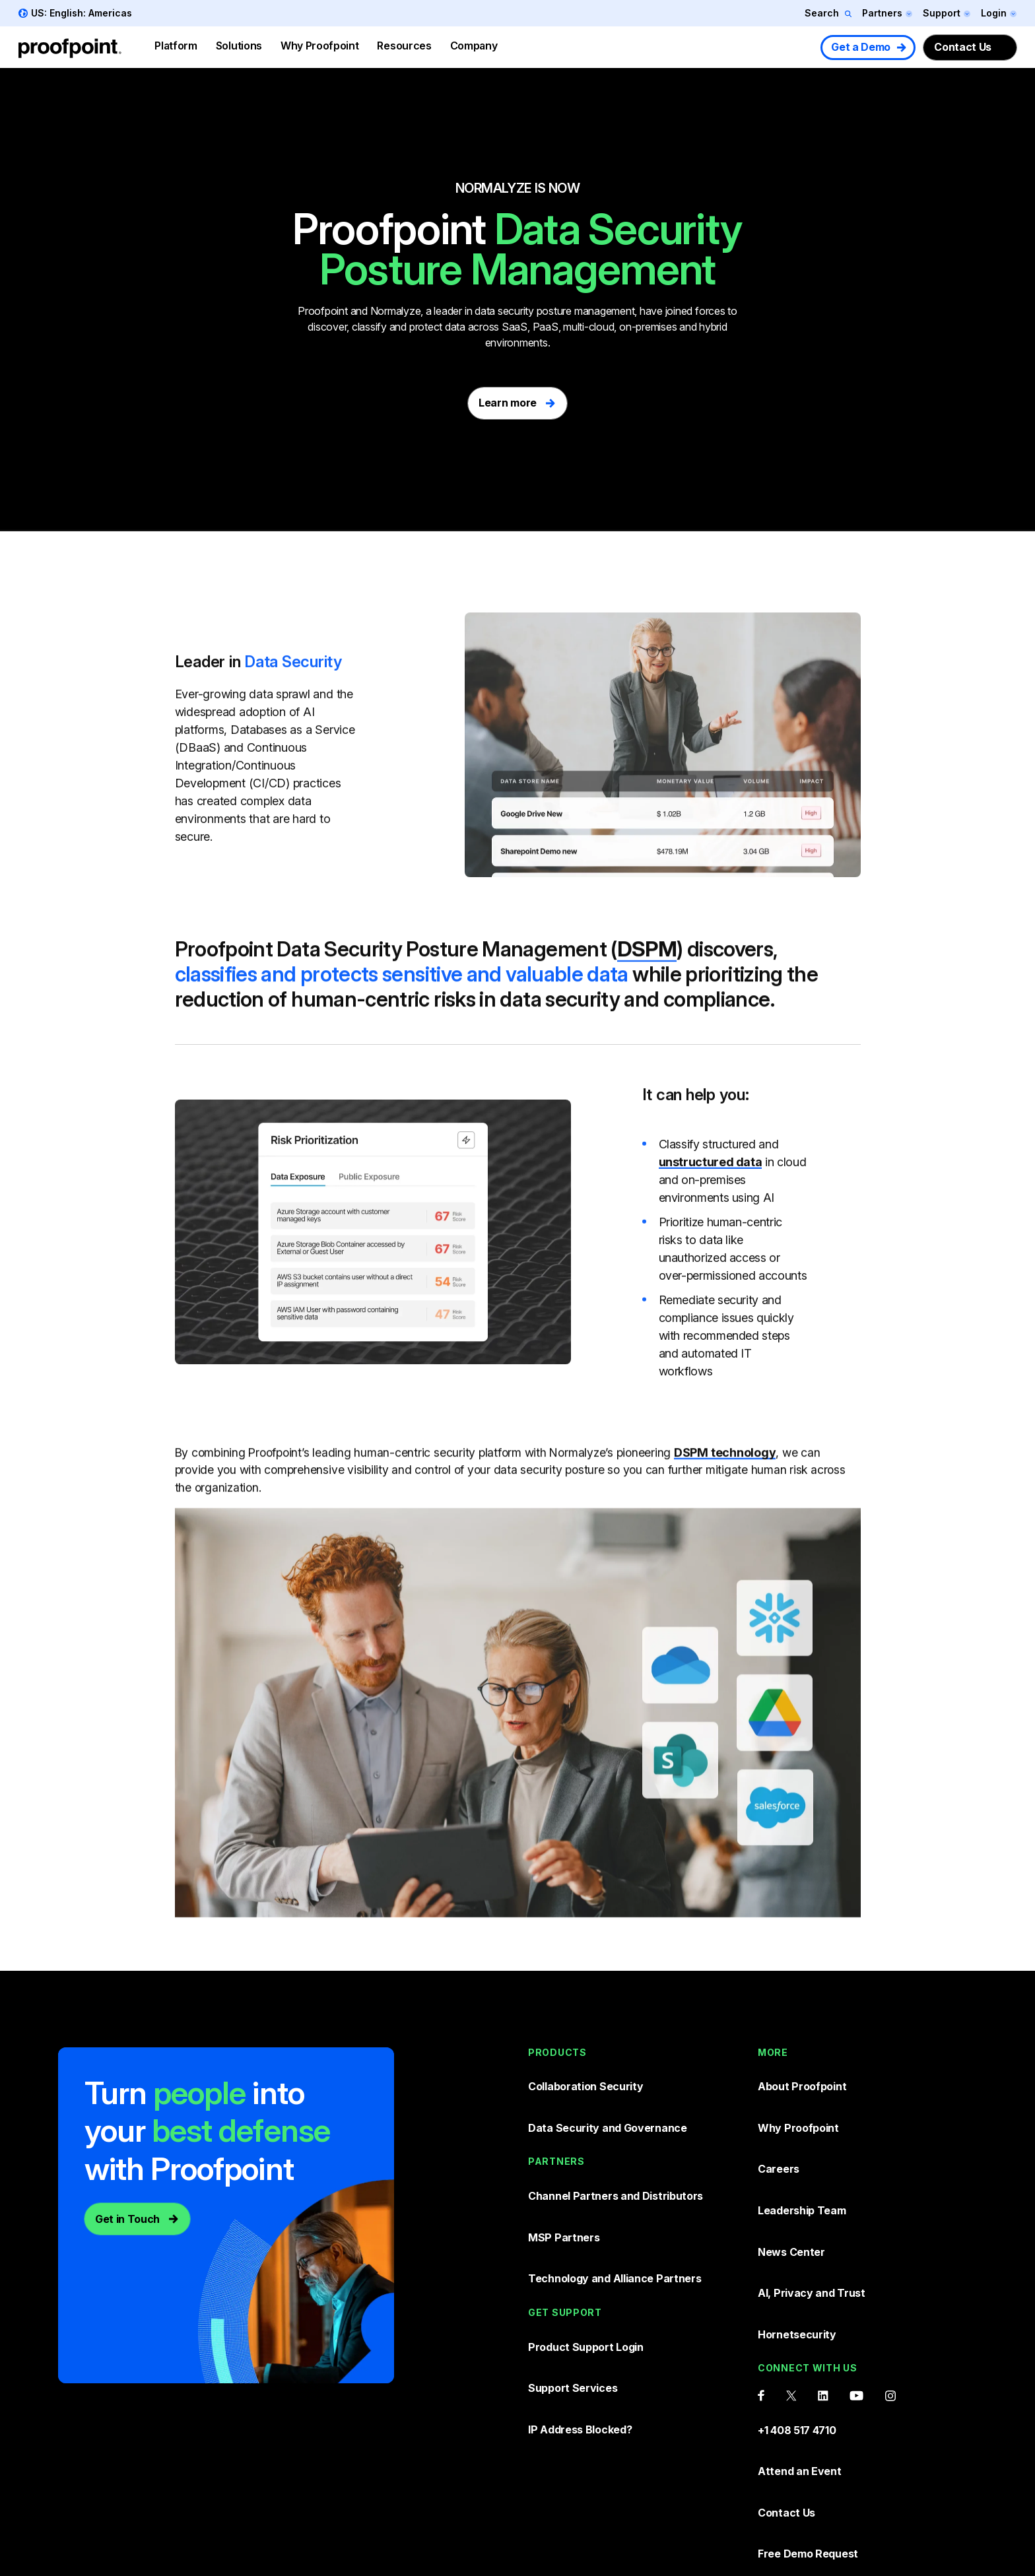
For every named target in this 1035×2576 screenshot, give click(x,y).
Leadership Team (803, 2149)
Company (474, 45)
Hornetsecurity (798, 2232)
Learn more (508, 392)
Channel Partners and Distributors (619, 2149)
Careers (779, 2122)
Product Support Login (588, 2258)
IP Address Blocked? (582, 2313)
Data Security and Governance (610, 2094)
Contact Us (962, 46)
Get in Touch (127, 2206)
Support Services (574, 2285)
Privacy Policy (820, 2526)
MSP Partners (565, 2176)
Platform (175, 45)
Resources (404, 45)
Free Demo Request (809, 2396)
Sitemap (894, 2526)
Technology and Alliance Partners (618, 2203)
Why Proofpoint (320, 45)
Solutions (239, 45)
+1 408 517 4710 (798, 2314)
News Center (792, 2176)
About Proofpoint (804, 2067)
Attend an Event (801, 2341)
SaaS (514, 326)
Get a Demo (860, 46)
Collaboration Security (588, 2067)
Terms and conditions (716, 2526)
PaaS (545, 326)
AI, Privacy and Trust (813, 2204)
